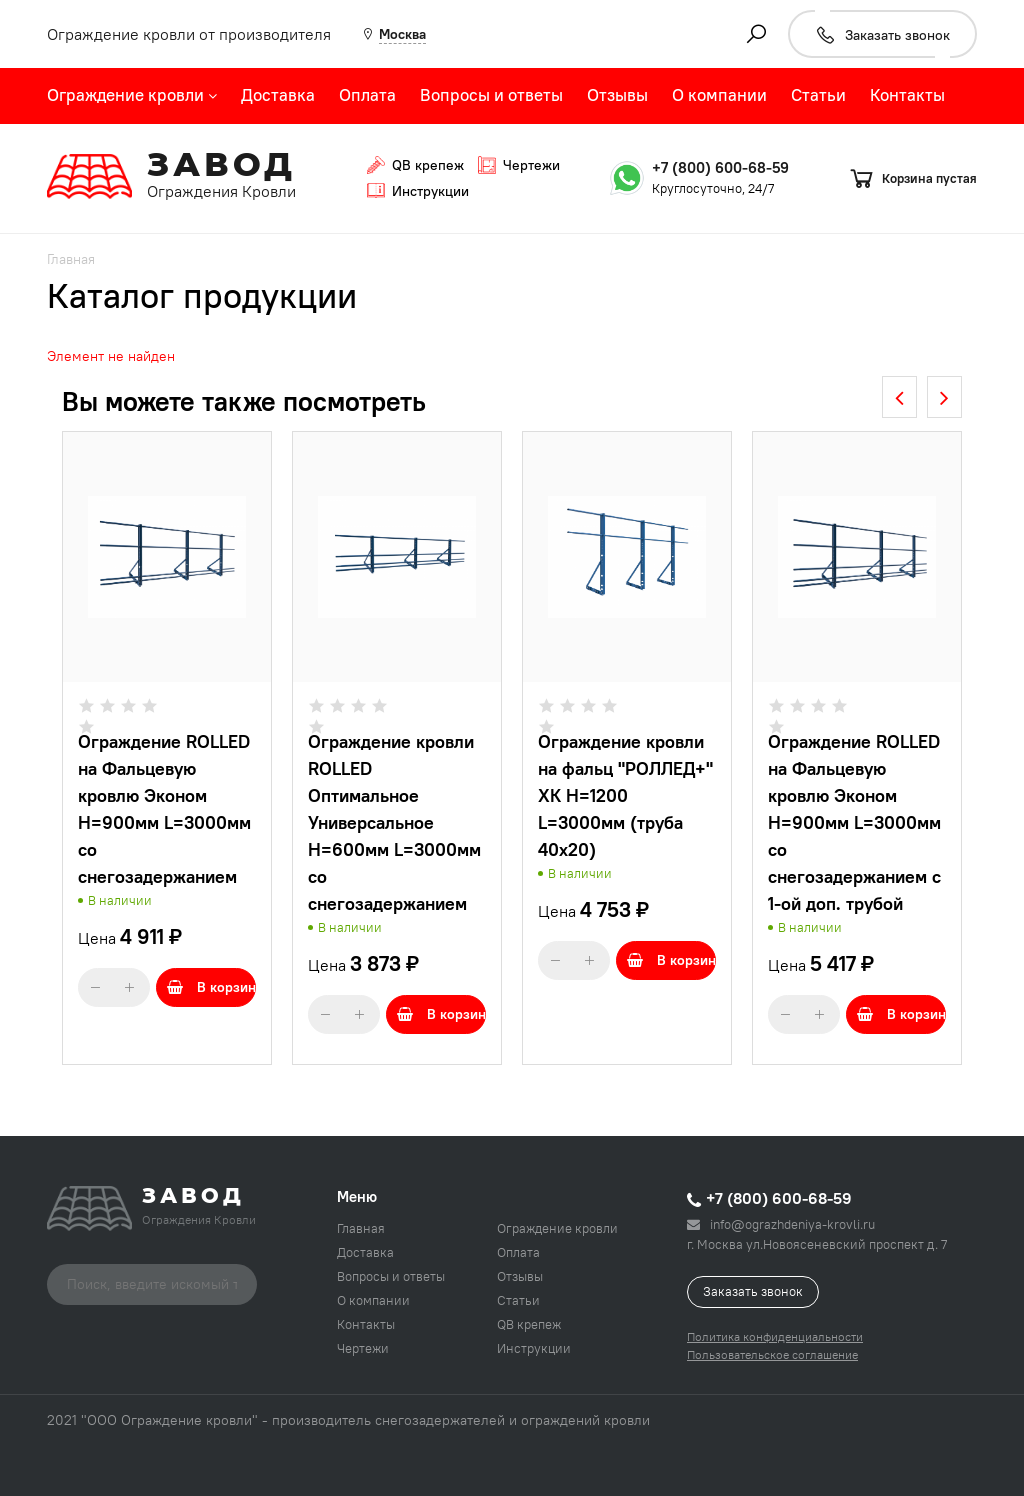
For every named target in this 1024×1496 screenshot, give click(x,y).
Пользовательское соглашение (772, 1354)
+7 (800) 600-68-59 (720, 167)
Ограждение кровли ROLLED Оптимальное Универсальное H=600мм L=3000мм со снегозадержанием (394, 822)
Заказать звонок (753, 1291)
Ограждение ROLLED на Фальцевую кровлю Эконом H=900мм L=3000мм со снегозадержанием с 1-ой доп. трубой (854, 822)
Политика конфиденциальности (775, 1336)
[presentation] (899, 397)
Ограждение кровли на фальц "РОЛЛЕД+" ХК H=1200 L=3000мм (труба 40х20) (625, 795)
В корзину (211, 987)
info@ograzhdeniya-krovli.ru (781, 1224)
